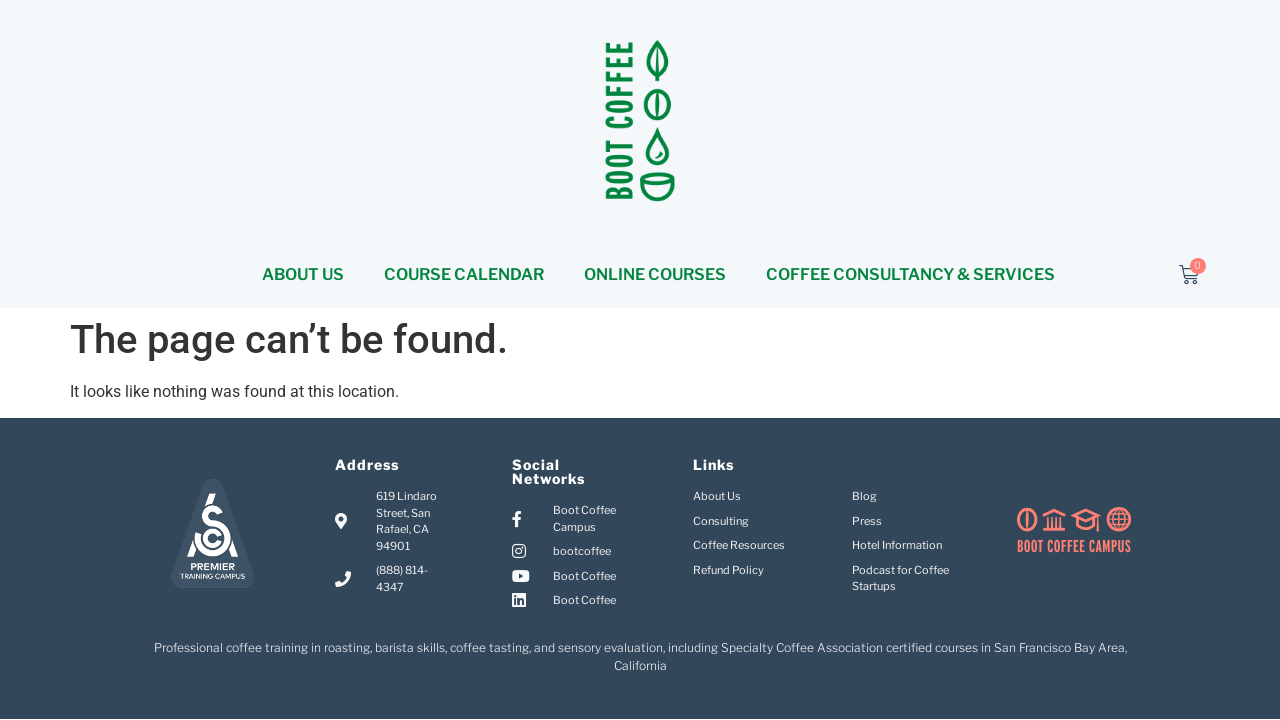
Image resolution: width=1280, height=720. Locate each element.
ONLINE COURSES (655, 274)
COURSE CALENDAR (464, 274)
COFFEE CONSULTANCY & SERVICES (910, 274)
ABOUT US (303, 274)
